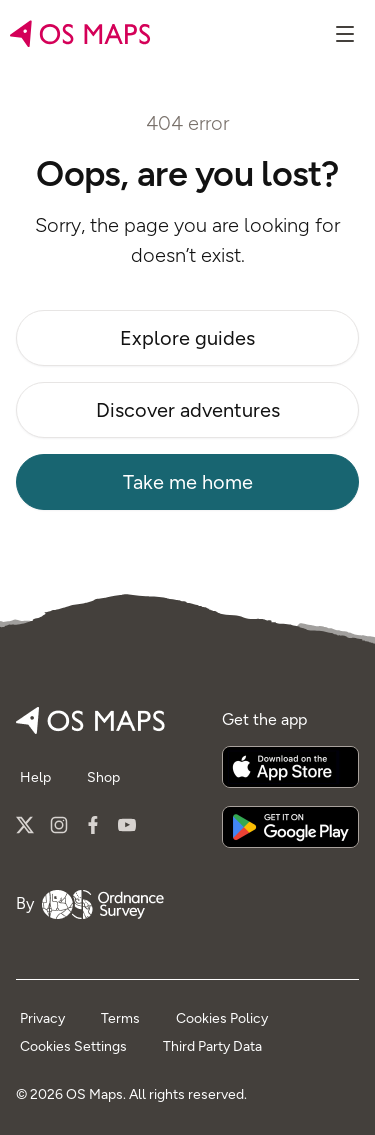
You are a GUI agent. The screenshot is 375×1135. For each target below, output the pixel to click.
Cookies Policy (222, 1018)
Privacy (42, 1018)
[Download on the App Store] (290, 767)
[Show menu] (345, 34)
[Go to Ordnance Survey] (103, 904)
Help (35, 777)
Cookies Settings (73, 1046)
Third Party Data (212, 1046)
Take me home (188, 482)
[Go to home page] (80, 34)
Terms (120, 1018)
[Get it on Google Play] (290, 827)
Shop (103, 777)
